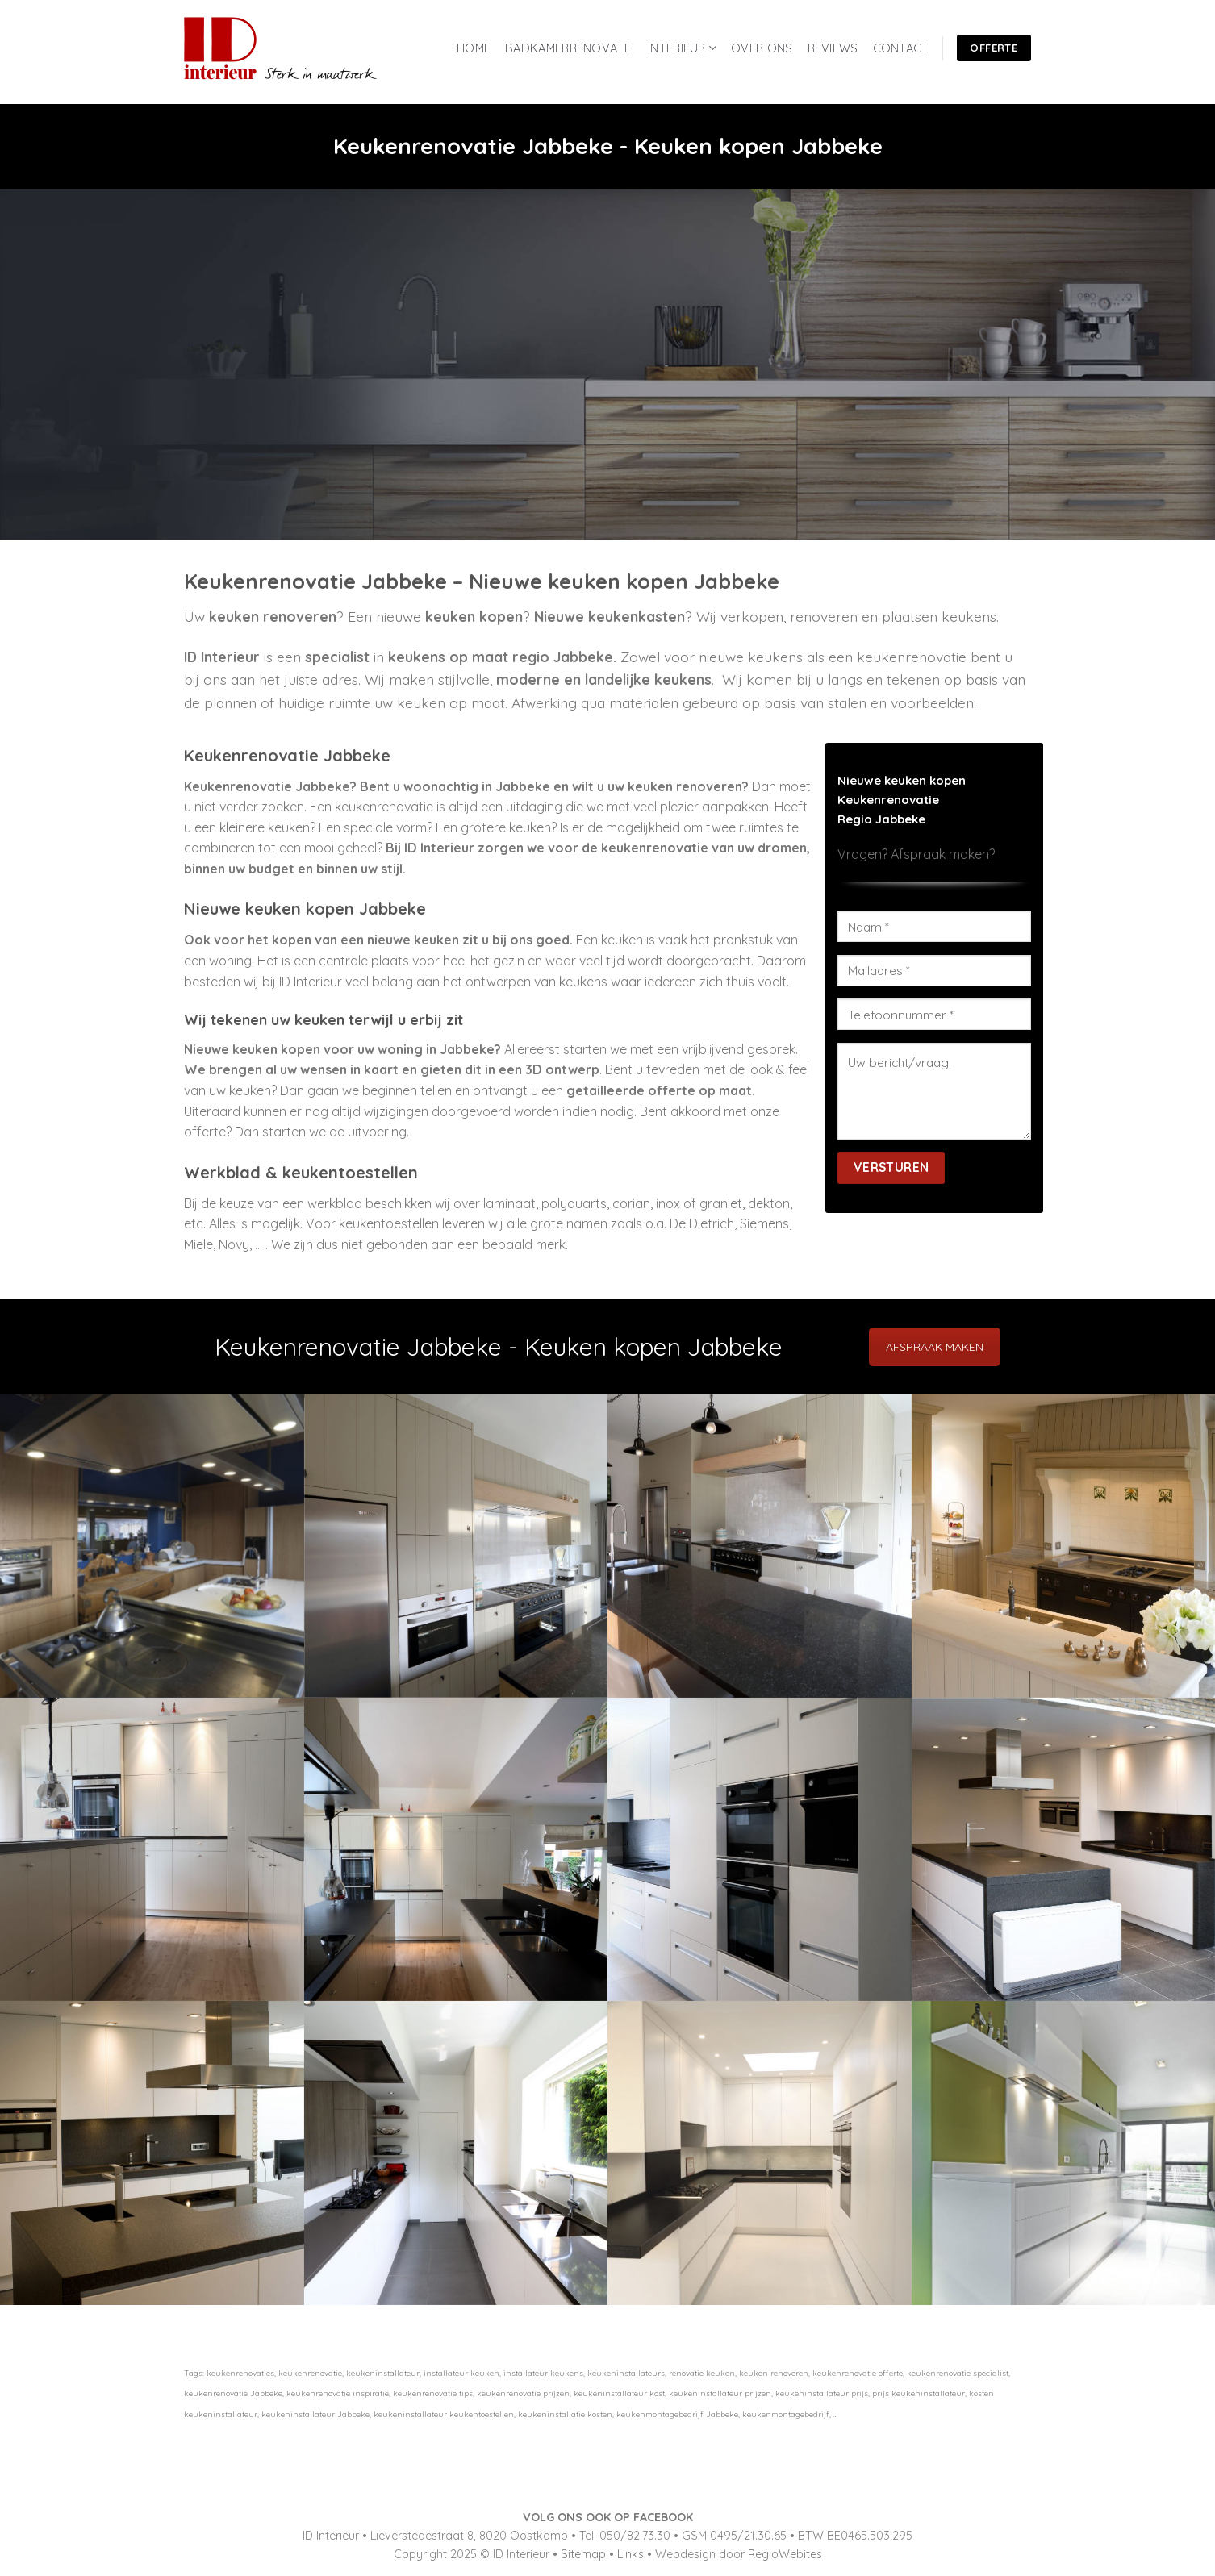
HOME (474, 48)
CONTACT (901, 48)
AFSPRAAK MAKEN (934, 1347)
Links (630, 2554)
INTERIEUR (682, 48)
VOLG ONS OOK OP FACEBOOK (608, 2517)
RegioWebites (785, 2554)
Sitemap (583, 2554)
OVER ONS (761, 48)
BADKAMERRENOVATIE (569, 48)
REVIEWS (833, 48)
